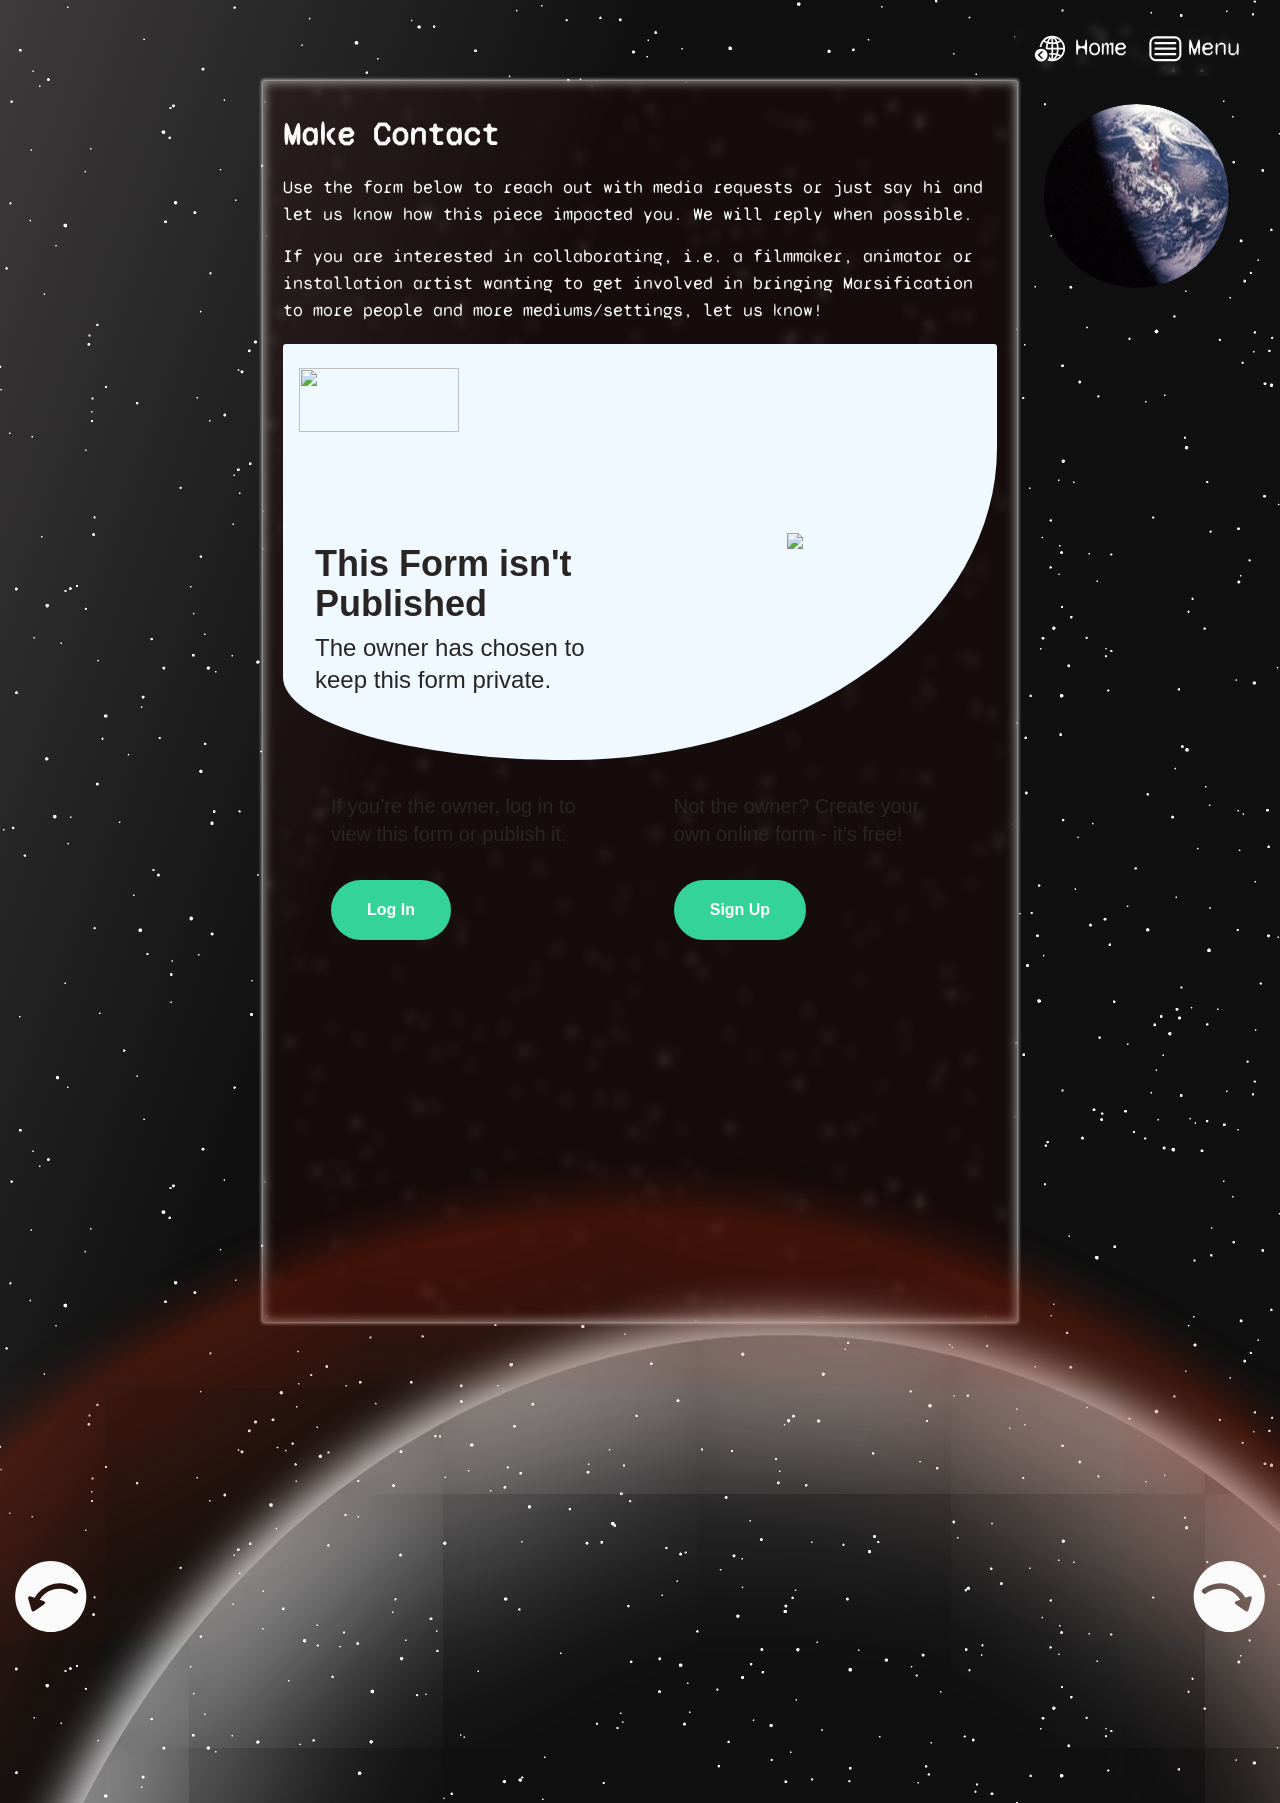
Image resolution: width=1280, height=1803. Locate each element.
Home (1080, 48)
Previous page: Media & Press (40, 1596)
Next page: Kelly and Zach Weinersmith (1230, 1596)
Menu (1193, 48)
